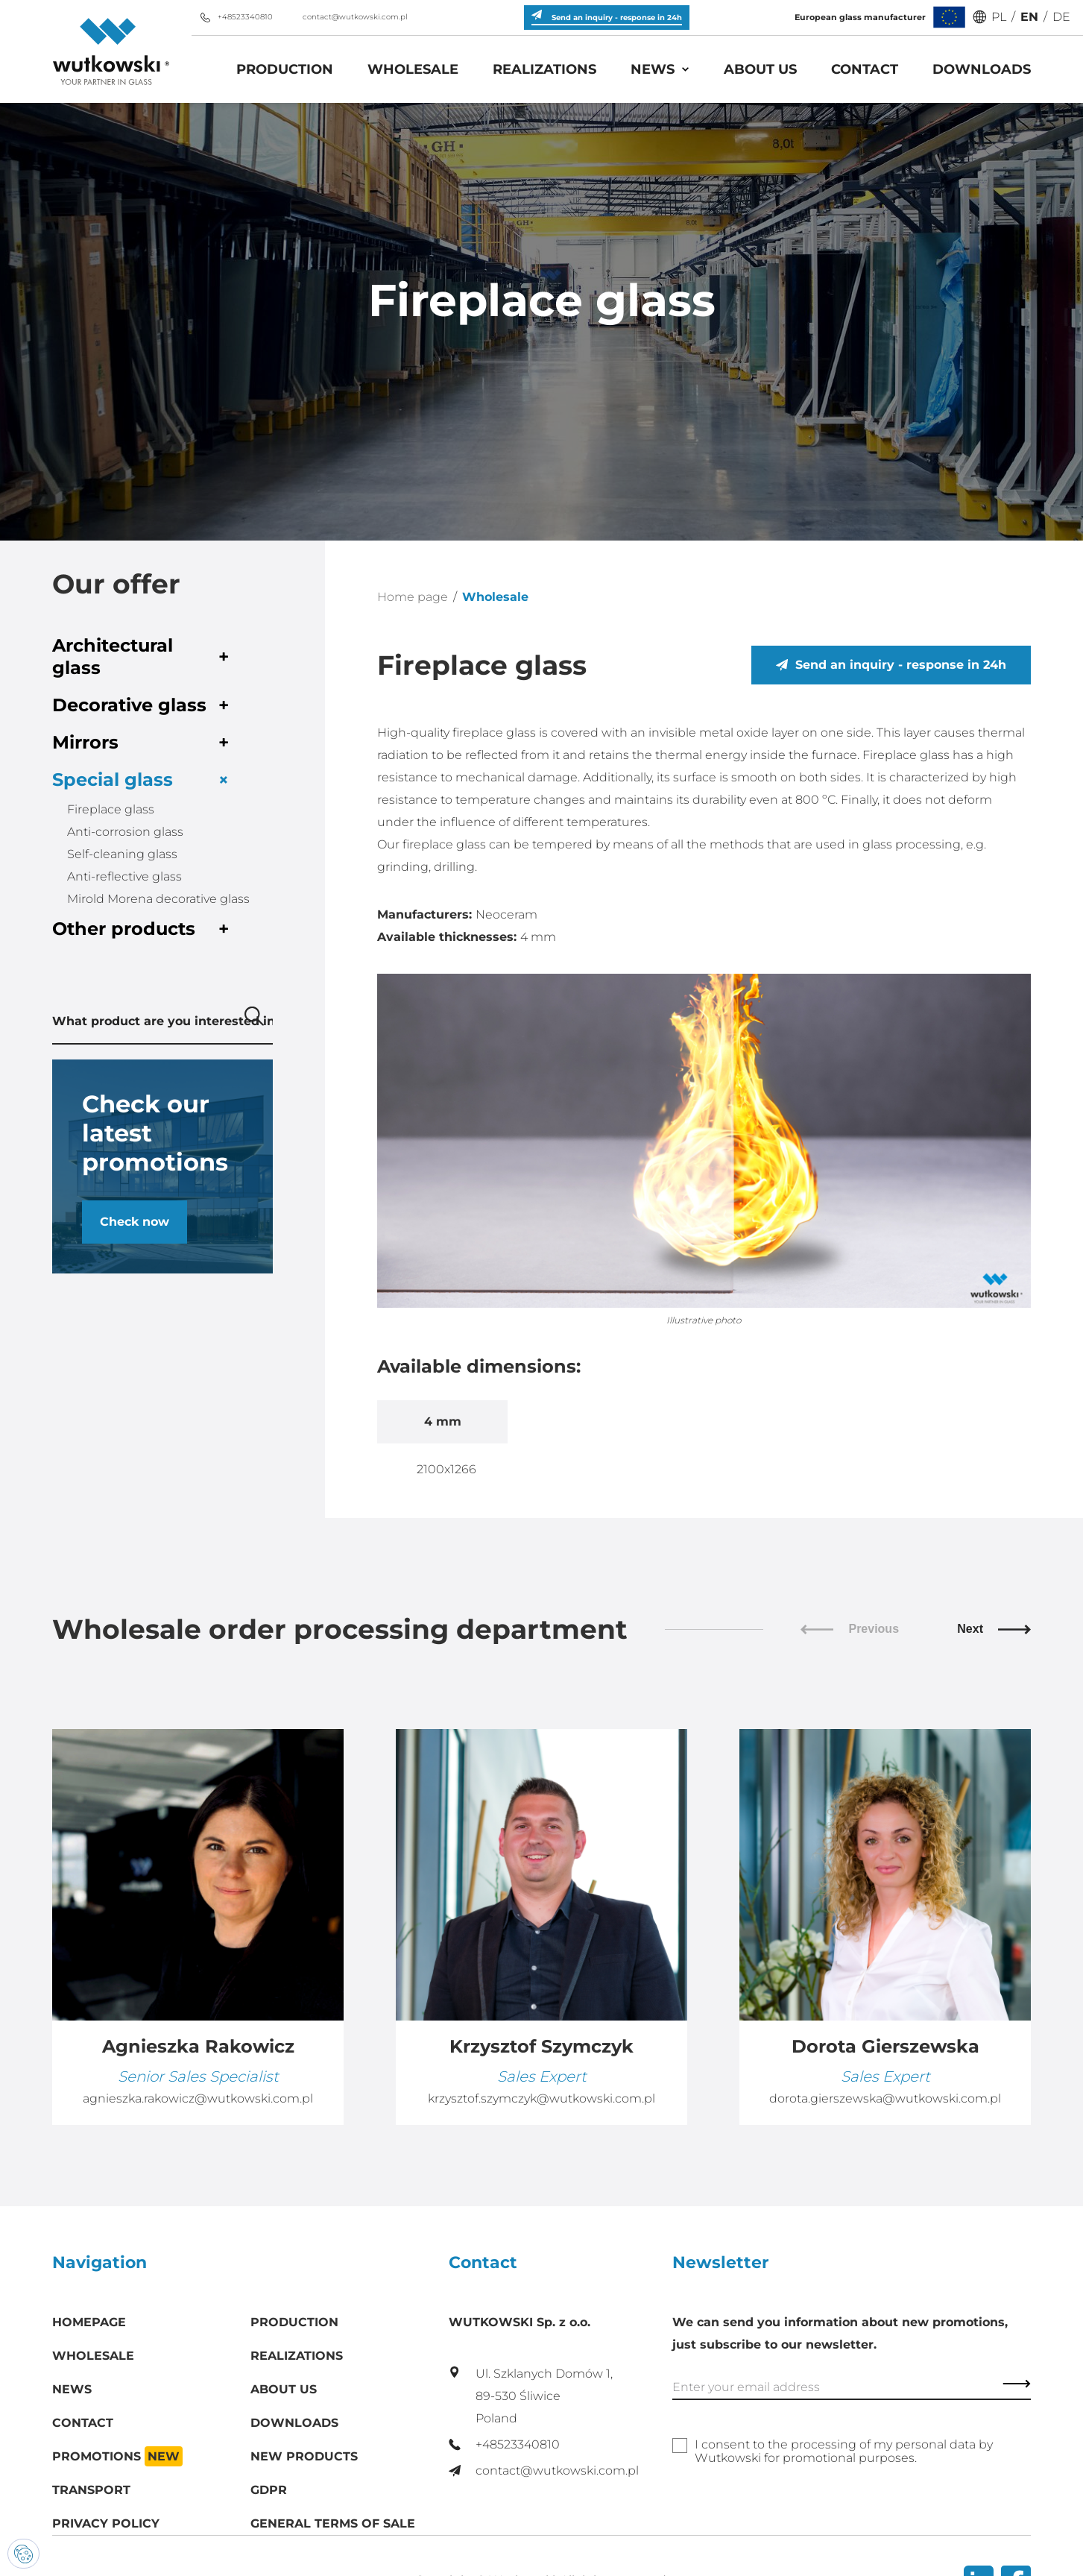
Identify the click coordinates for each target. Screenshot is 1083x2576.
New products (304, 2456)
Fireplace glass (110, 809)
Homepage (89, 2322)
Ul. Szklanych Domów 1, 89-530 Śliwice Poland (531, 2395)
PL (998, 17)
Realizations (544, 69)
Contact (864, 69)
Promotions (117, 2456)
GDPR (268, 2490)
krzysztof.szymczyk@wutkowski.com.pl (541, 2098)
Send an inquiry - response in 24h (891, 665)
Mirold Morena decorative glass (158, 899)
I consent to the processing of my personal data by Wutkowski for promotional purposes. (844, 2451)
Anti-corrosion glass (125, 832)
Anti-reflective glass (124, 876)
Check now (134, 1222)
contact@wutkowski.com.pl (346, 17)
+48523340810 (236, 17)
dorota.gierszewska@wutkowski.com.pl (885, 2098)
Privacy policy (106, 2523)
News (653, 69)
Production (284, 69)
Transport (91, 2490)
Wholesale (412, 69)
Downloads (981, 69)
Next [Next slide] (994, 1628)
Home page (412, 597)
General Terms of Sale (332, 2523)
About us (760, 69)
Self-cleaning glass (122, 854)
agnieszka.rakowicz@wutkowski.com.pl (198, 2098)
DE (1061, 17)
